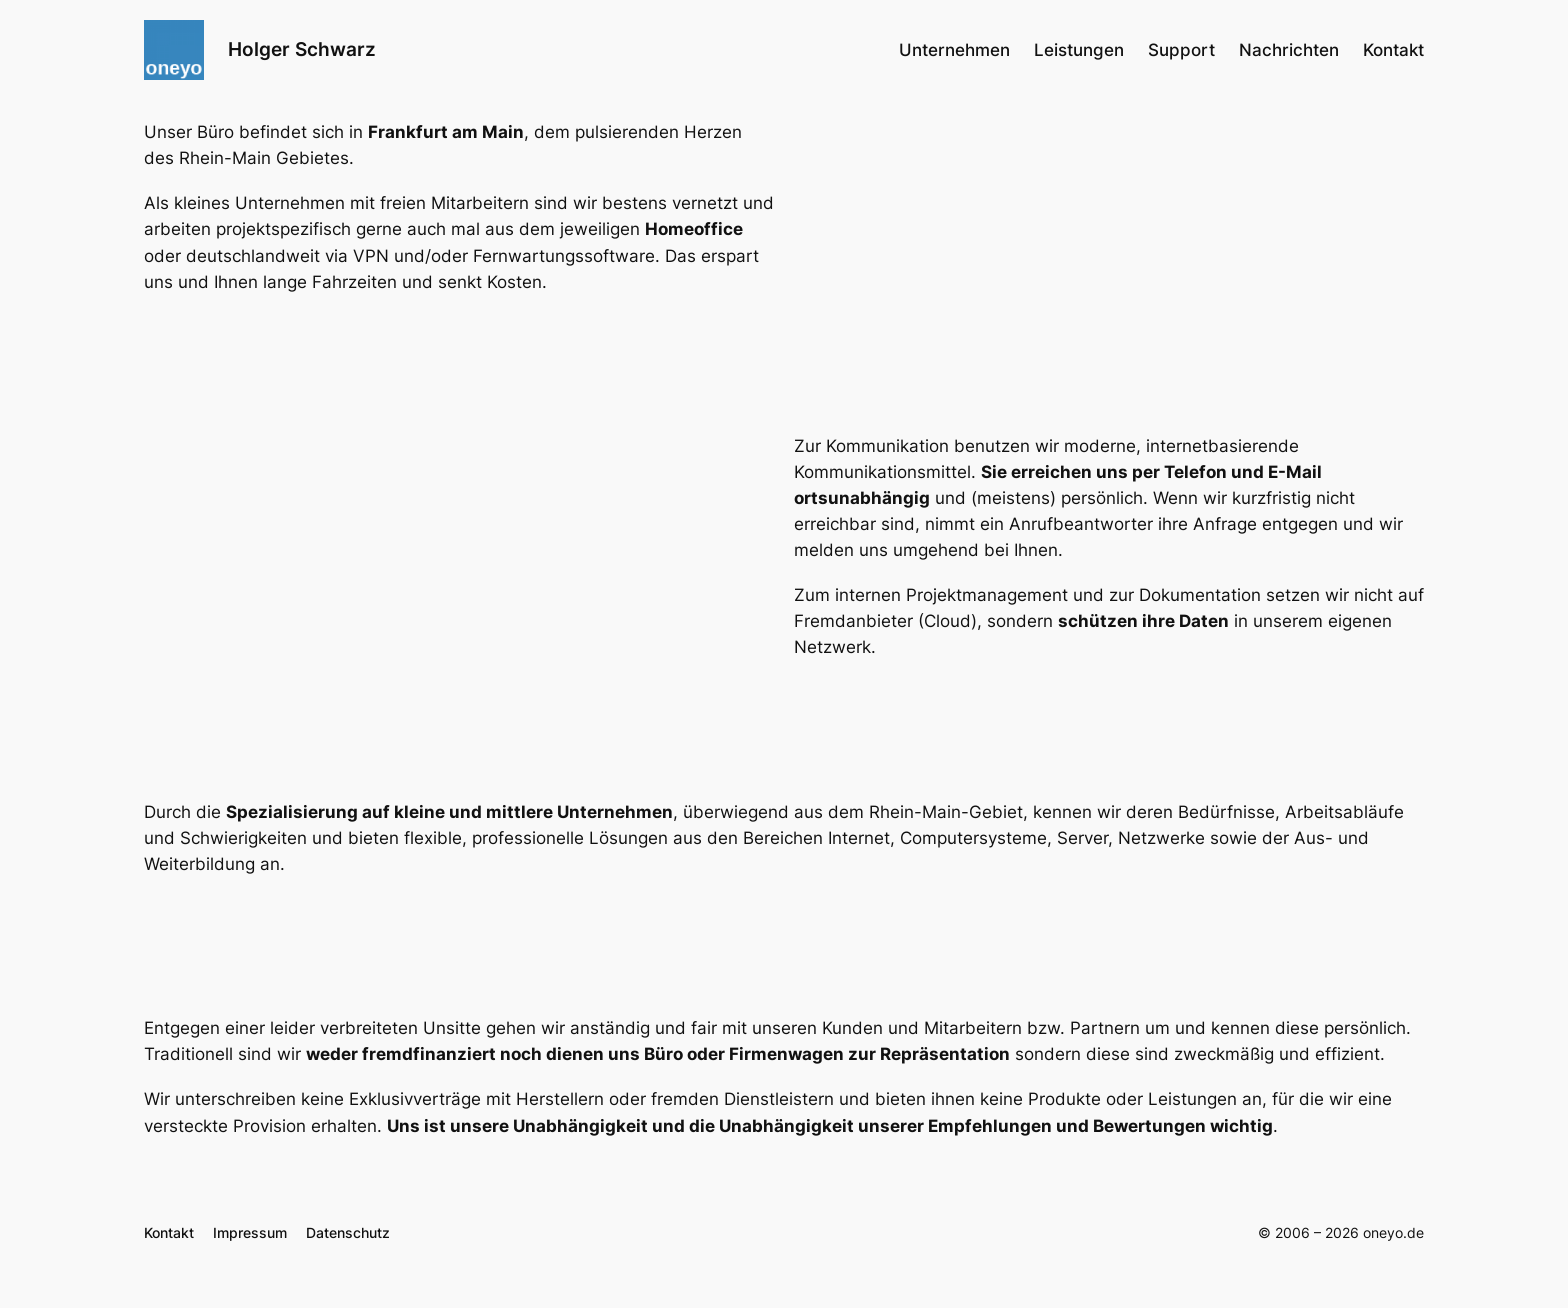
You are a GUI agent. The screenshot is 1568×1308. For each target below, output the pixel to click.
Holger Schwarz (302, 49)
